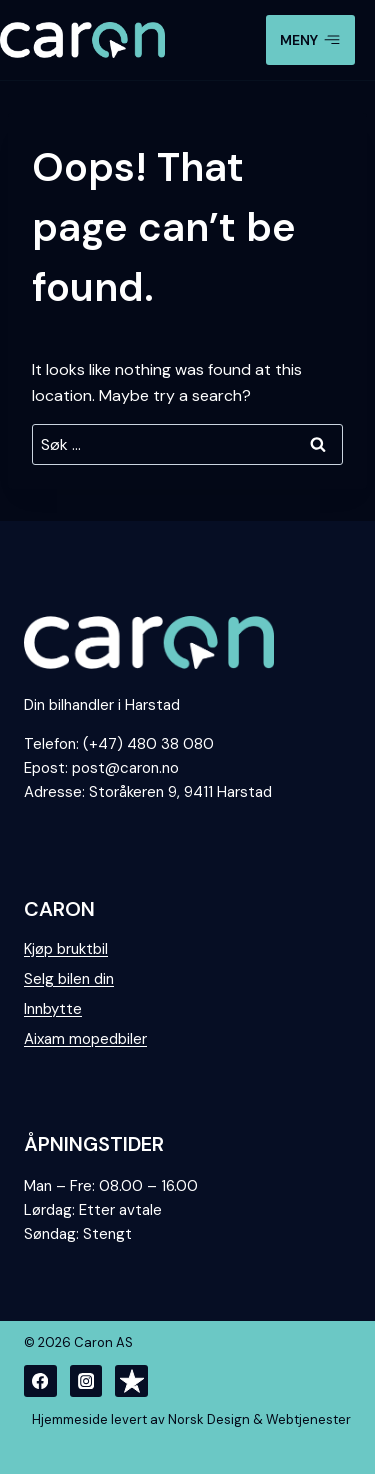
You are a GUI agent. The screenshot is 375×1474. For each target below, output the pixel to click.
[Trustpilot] (131, 1381)
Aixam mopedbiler (85, 1039)
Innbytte (53, 1009)
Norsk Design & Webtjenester (259, 1419)
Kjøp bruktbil (66, 949)
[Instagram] (86, 1381)
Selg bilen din (69, 979)
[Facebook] (40, 1381)
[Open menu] (310, 40)
